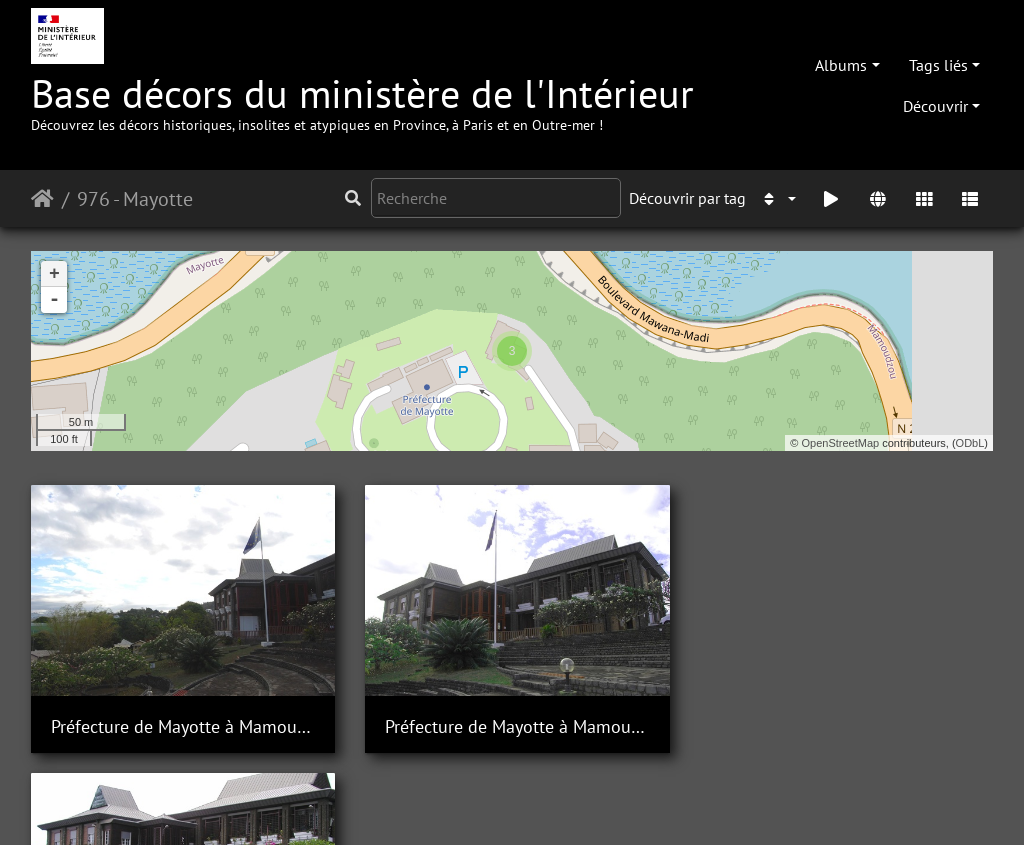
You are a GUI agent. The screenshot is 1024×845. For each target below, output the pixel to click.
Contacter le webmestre (398, 803)
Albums (841, 65)
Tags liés (938, 65)
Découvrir (935, 106)
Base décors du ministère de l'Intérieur (362, 100)
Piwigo (282, 803)
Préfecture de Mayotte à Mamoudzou (181, 724)
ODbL (970, 443)
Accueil (42, 199)
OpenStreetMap (841, 443)
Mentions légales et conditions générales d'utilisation (673, 803)
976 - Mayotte (135, 199)
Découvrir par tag (687, 198)
